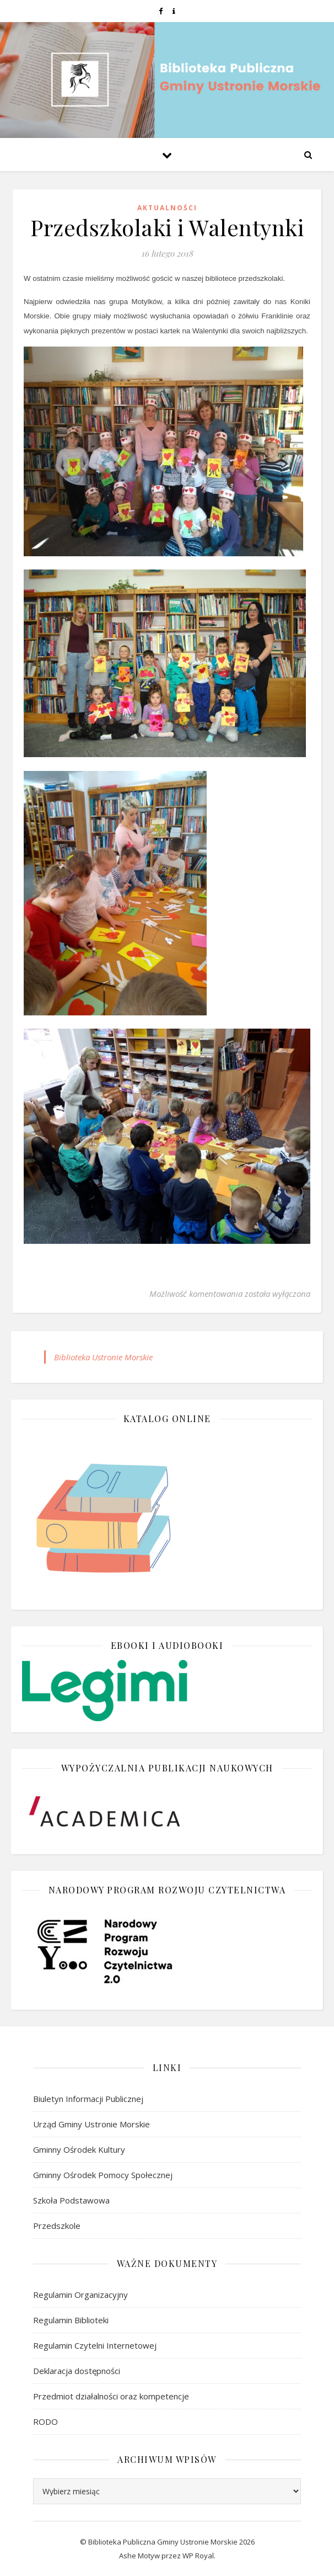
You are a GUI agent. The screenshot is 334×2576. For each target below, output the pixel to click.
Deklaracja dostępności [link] (76, 2370)
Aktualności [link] (167, 207)
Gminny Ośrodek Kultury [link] (79, 2149)
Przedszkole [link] (56, 2225)
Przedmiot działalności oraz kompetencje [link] (111, 2396)
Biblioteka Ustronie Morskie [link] (103, 1356)
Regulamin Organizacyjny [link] (80, 2294)
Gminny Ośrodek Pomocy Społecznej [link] (103, 2174)
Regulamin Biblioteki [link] (71, 2319)
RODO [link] (45, 2421)
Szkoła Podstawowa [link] (71, 2200)
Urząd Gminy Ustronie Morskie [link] (91, 2124)
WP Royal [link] (198, 2556)
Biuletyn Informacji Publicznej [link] (88, 2098)
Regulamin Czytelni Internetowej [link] (95, 2345)
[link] (161, 11)
